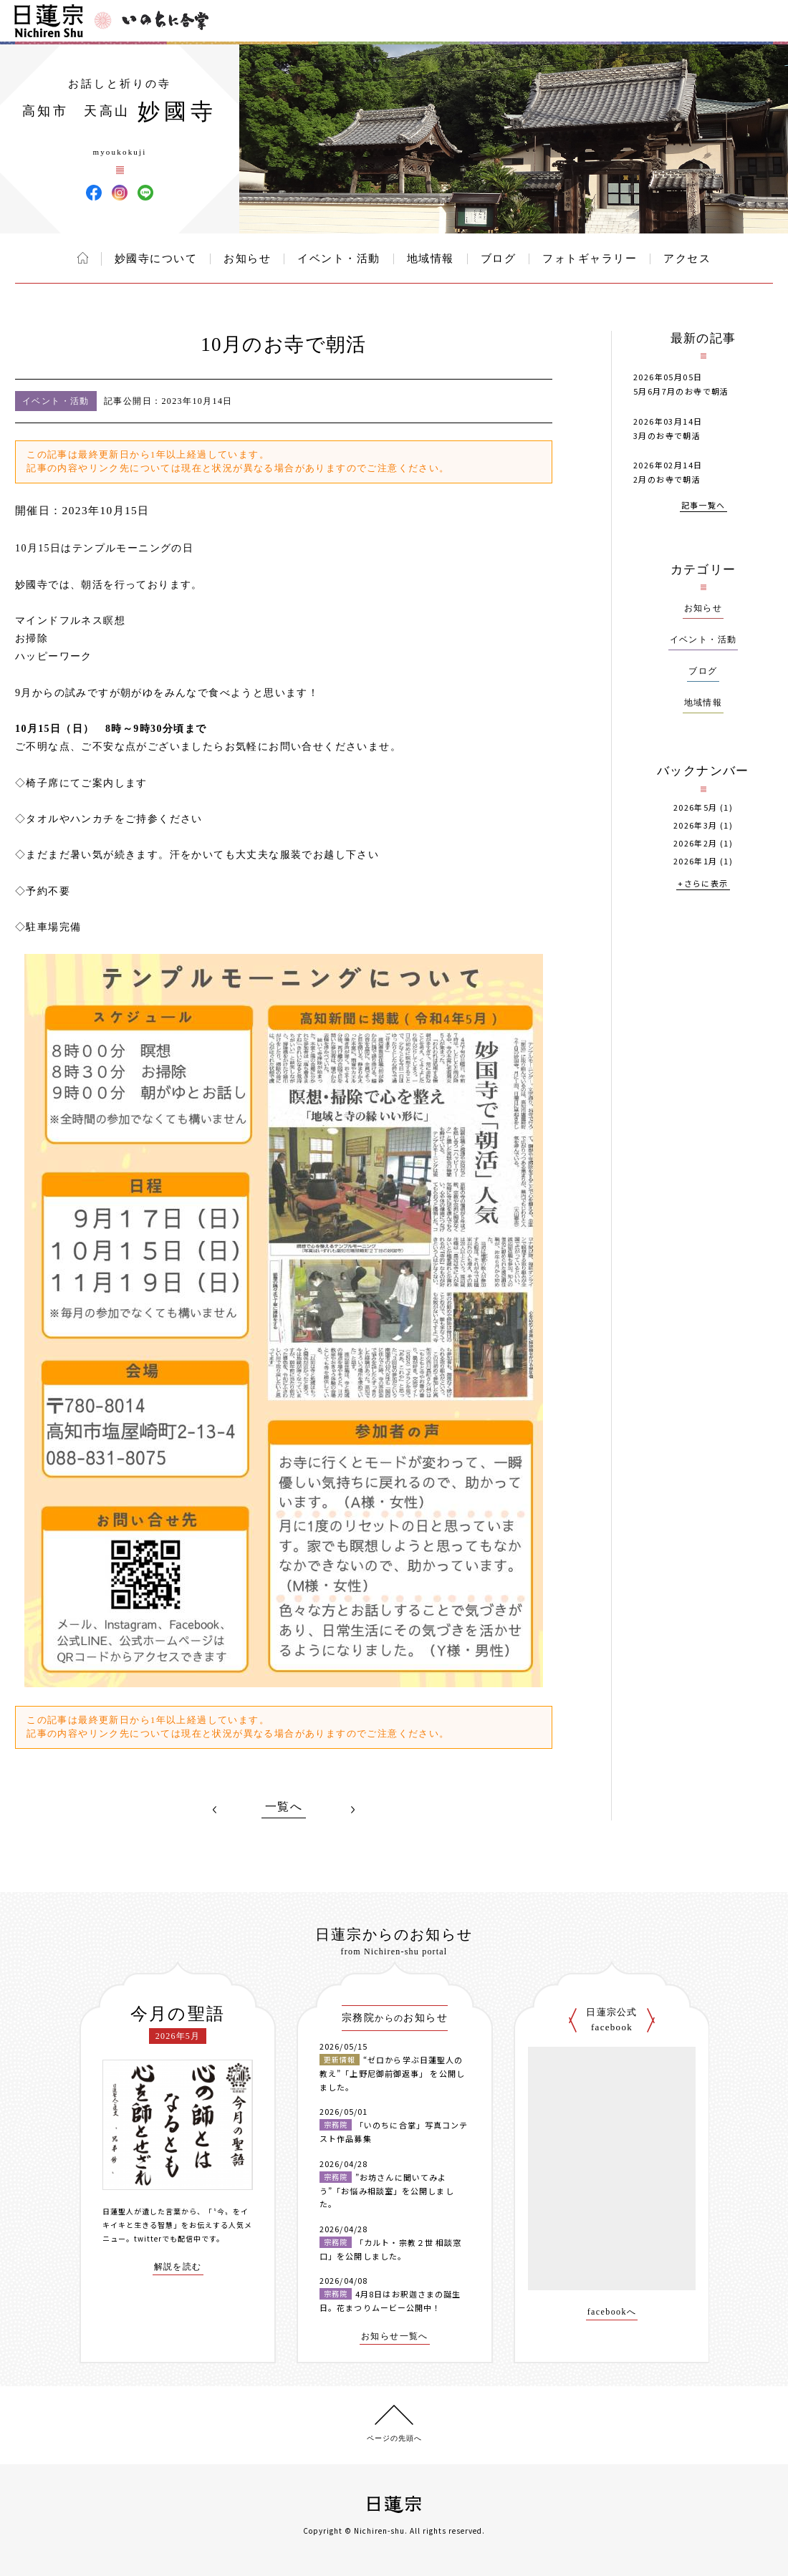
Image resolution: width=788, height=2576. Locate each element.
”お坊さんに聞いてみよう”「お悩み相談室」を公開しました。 (386, 2190)
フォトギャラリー (589, 258)
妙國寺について (156, 258)
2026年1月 (695, 861)
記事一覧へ (703, 506)
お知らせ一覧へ (394, 2336)
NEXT (352, 1809)
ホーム (82, 258)
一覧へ (283, 1807)
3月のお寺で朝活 (667, 435)
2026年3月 (695, 825)
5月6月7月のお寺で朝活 (681, 391)
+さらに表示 (703, 884)
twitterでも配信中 (167, 2238)
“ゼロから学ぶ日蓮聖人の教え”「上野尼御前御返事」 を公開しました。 (392, 2073)
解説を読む (178, 2267)
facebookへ (612, 2312)
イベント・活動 (338, 258)
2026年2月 (695, 843)
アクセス (687, 258)
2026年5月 (695, 807)
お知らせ (247, 258)
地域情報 (430, 258)
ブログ (498, 258)
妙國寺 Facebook (94, 193)
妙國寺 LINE (145, 193)
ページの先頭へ (394, 2438)
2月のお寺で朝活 (667, 479)
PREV (215, 1809)
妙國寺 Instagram (120, 193)
